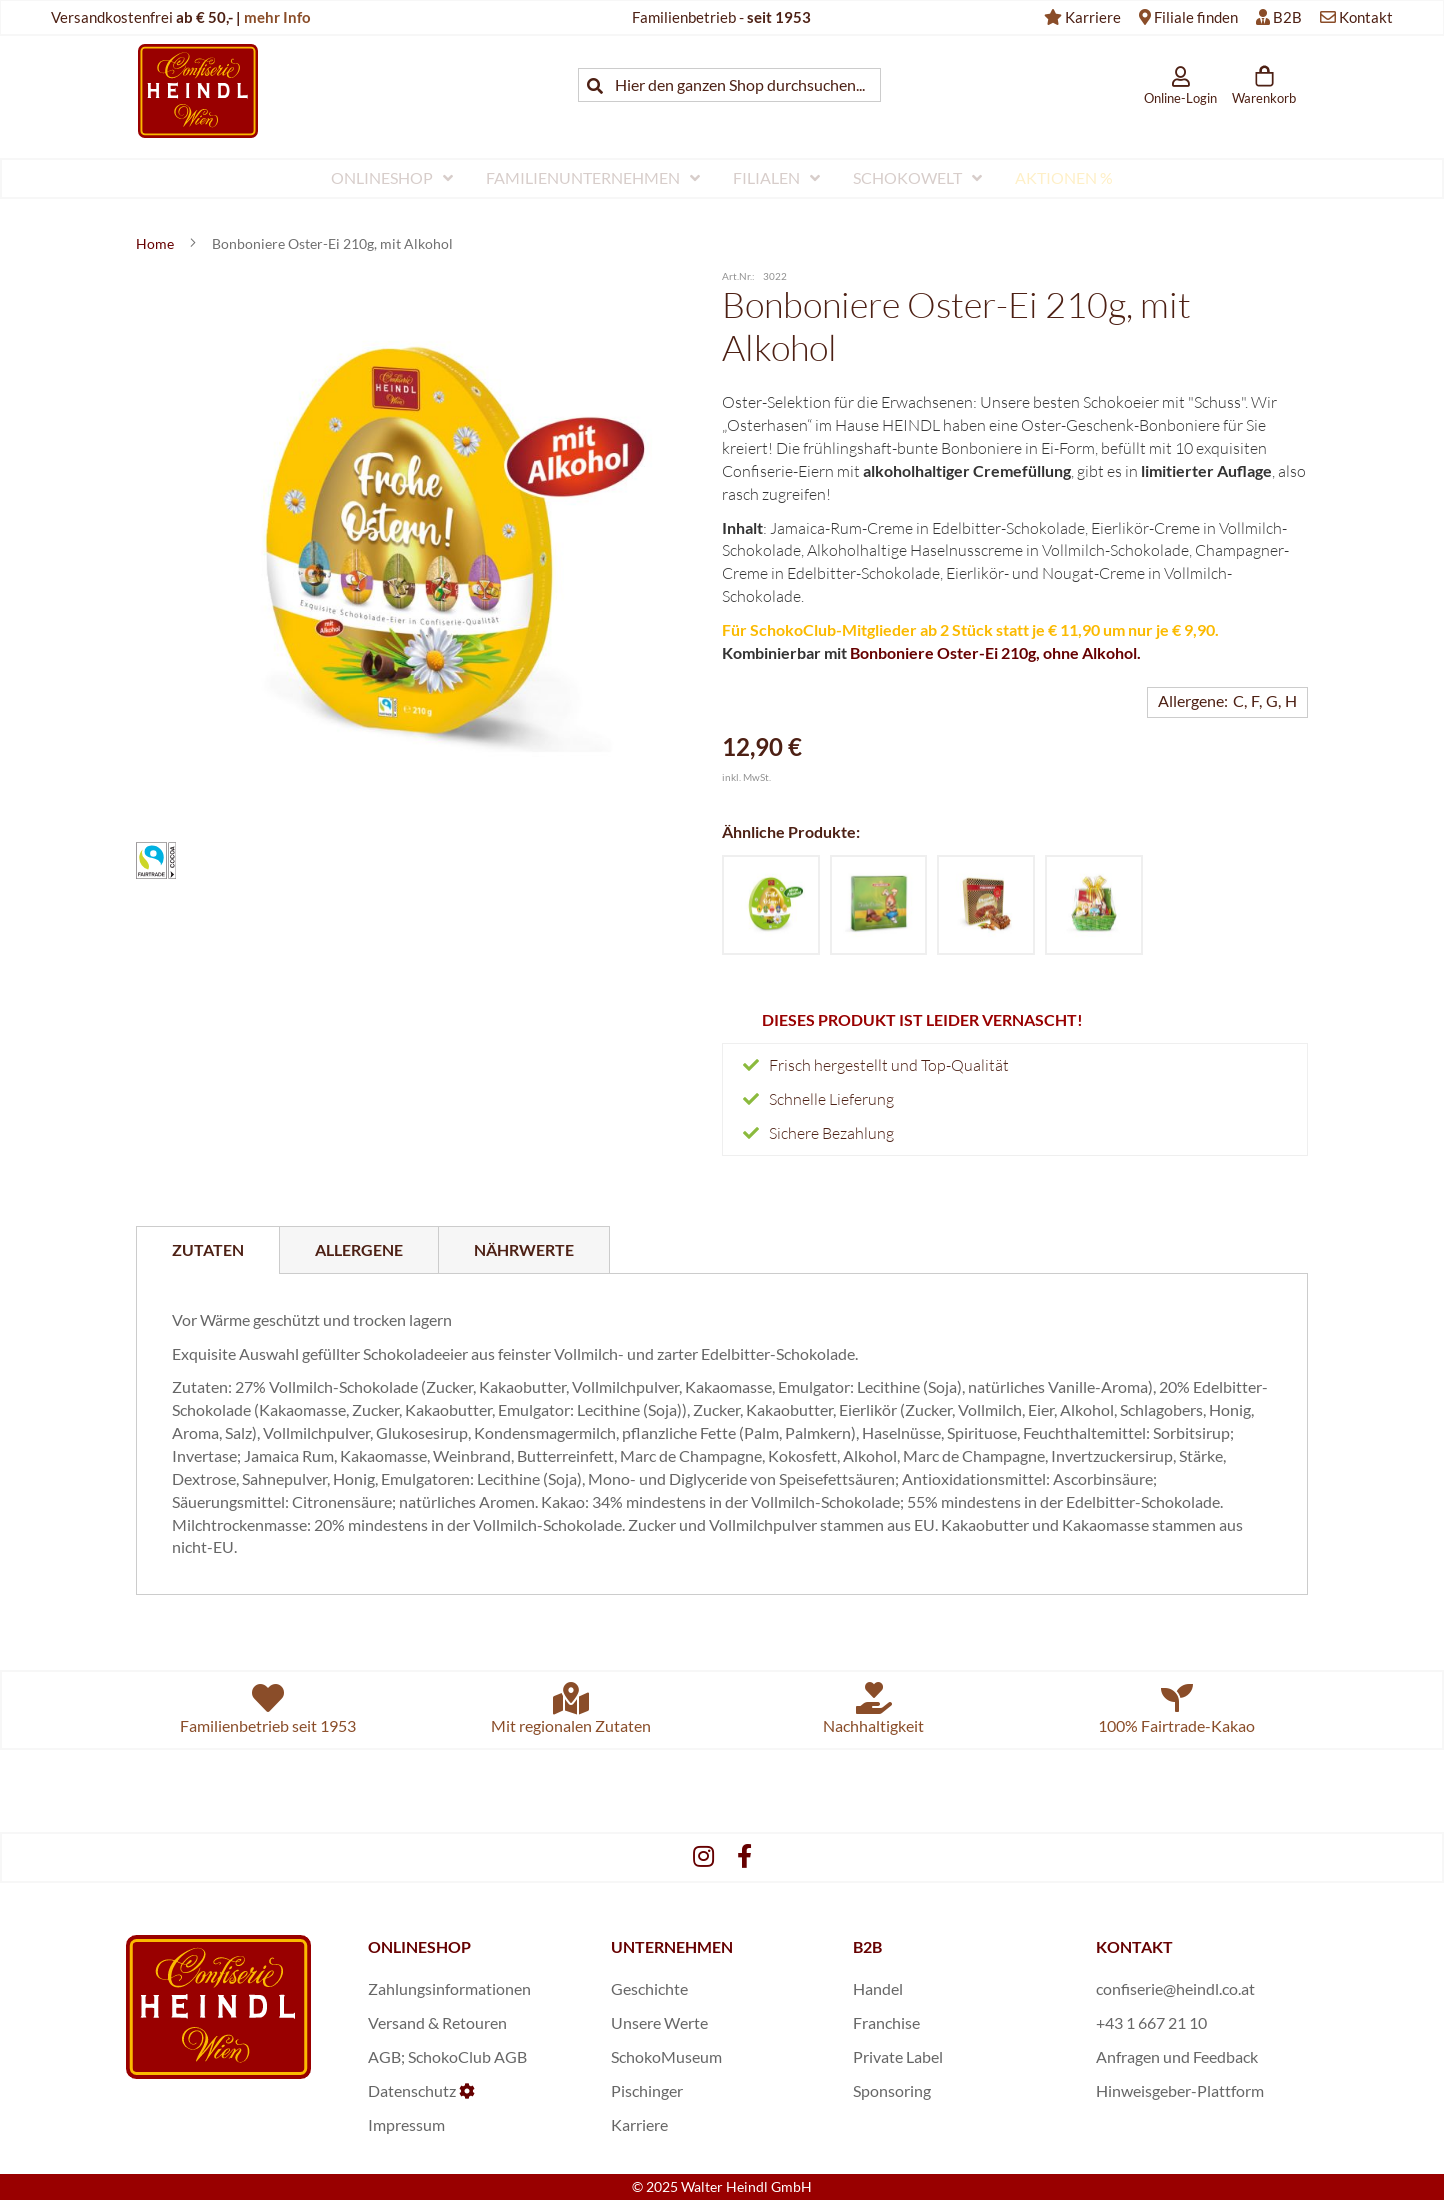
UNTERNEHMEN (672, 1946)
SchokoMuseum (666, 2056)
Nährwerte (524, 1249)
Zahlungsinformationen (449, 1988)
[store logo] (198, 90)
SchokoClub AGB (467, 2056)
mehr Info (277, 17)
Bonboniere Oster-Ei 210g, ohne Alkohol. (995, 652)
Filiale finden (1196, 17)
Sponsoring (892, 2090)
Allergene (359, 1249)
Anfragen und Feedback (1177, 2056)
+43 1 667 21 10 (1151, 2022)
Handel (878, 1988)
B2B (1287, 17)
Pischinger (647, 2090)
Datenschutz (412, 2090)
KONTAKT (1134, 1946)
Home (156, 243)
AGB (384, 2056)
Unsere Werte (659, 2022)
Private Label (898, 2056)
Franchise (886, 2022)
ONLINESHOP (419, 1946)
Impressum (406, 2124)
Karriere (1093, 17)
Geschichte (649, 1988)
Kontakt (1366, 17)
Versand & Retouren (437, 2022)
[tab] (208, 1250)
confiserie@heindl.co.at (1175, 1988)
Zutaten (208, 1249)
